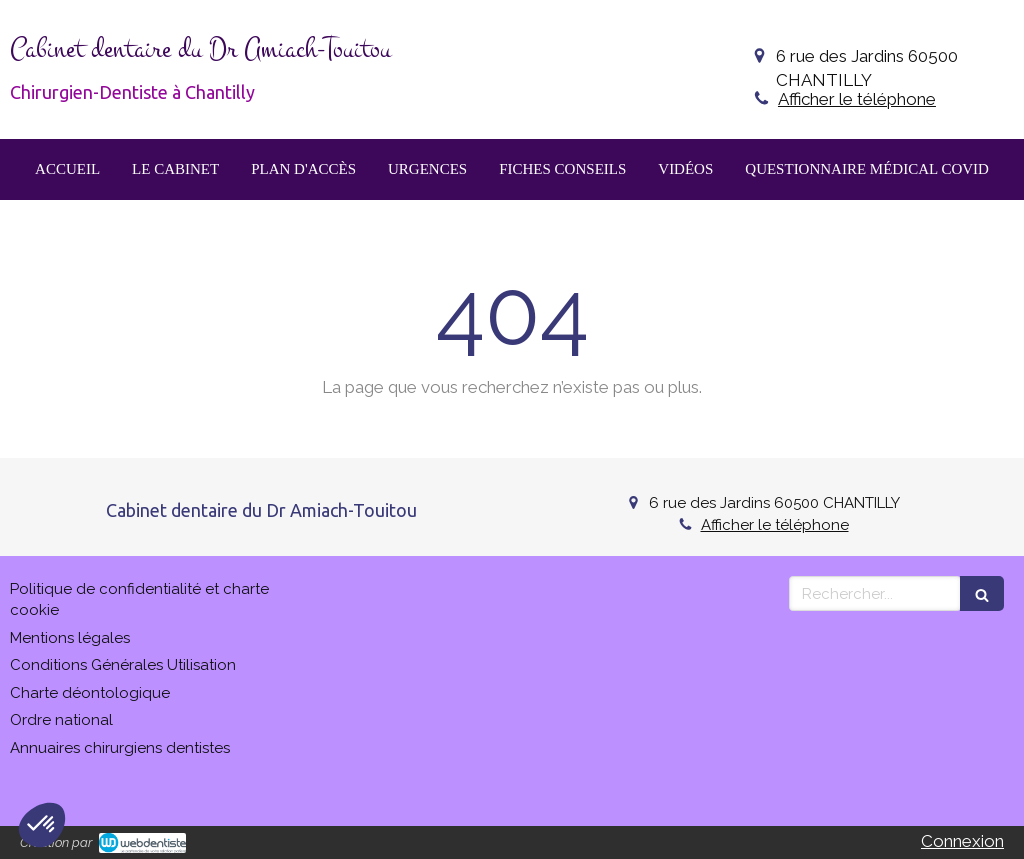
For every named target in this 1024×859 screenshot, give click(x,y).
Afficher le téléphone (857, 99)
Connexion (962, 841)
